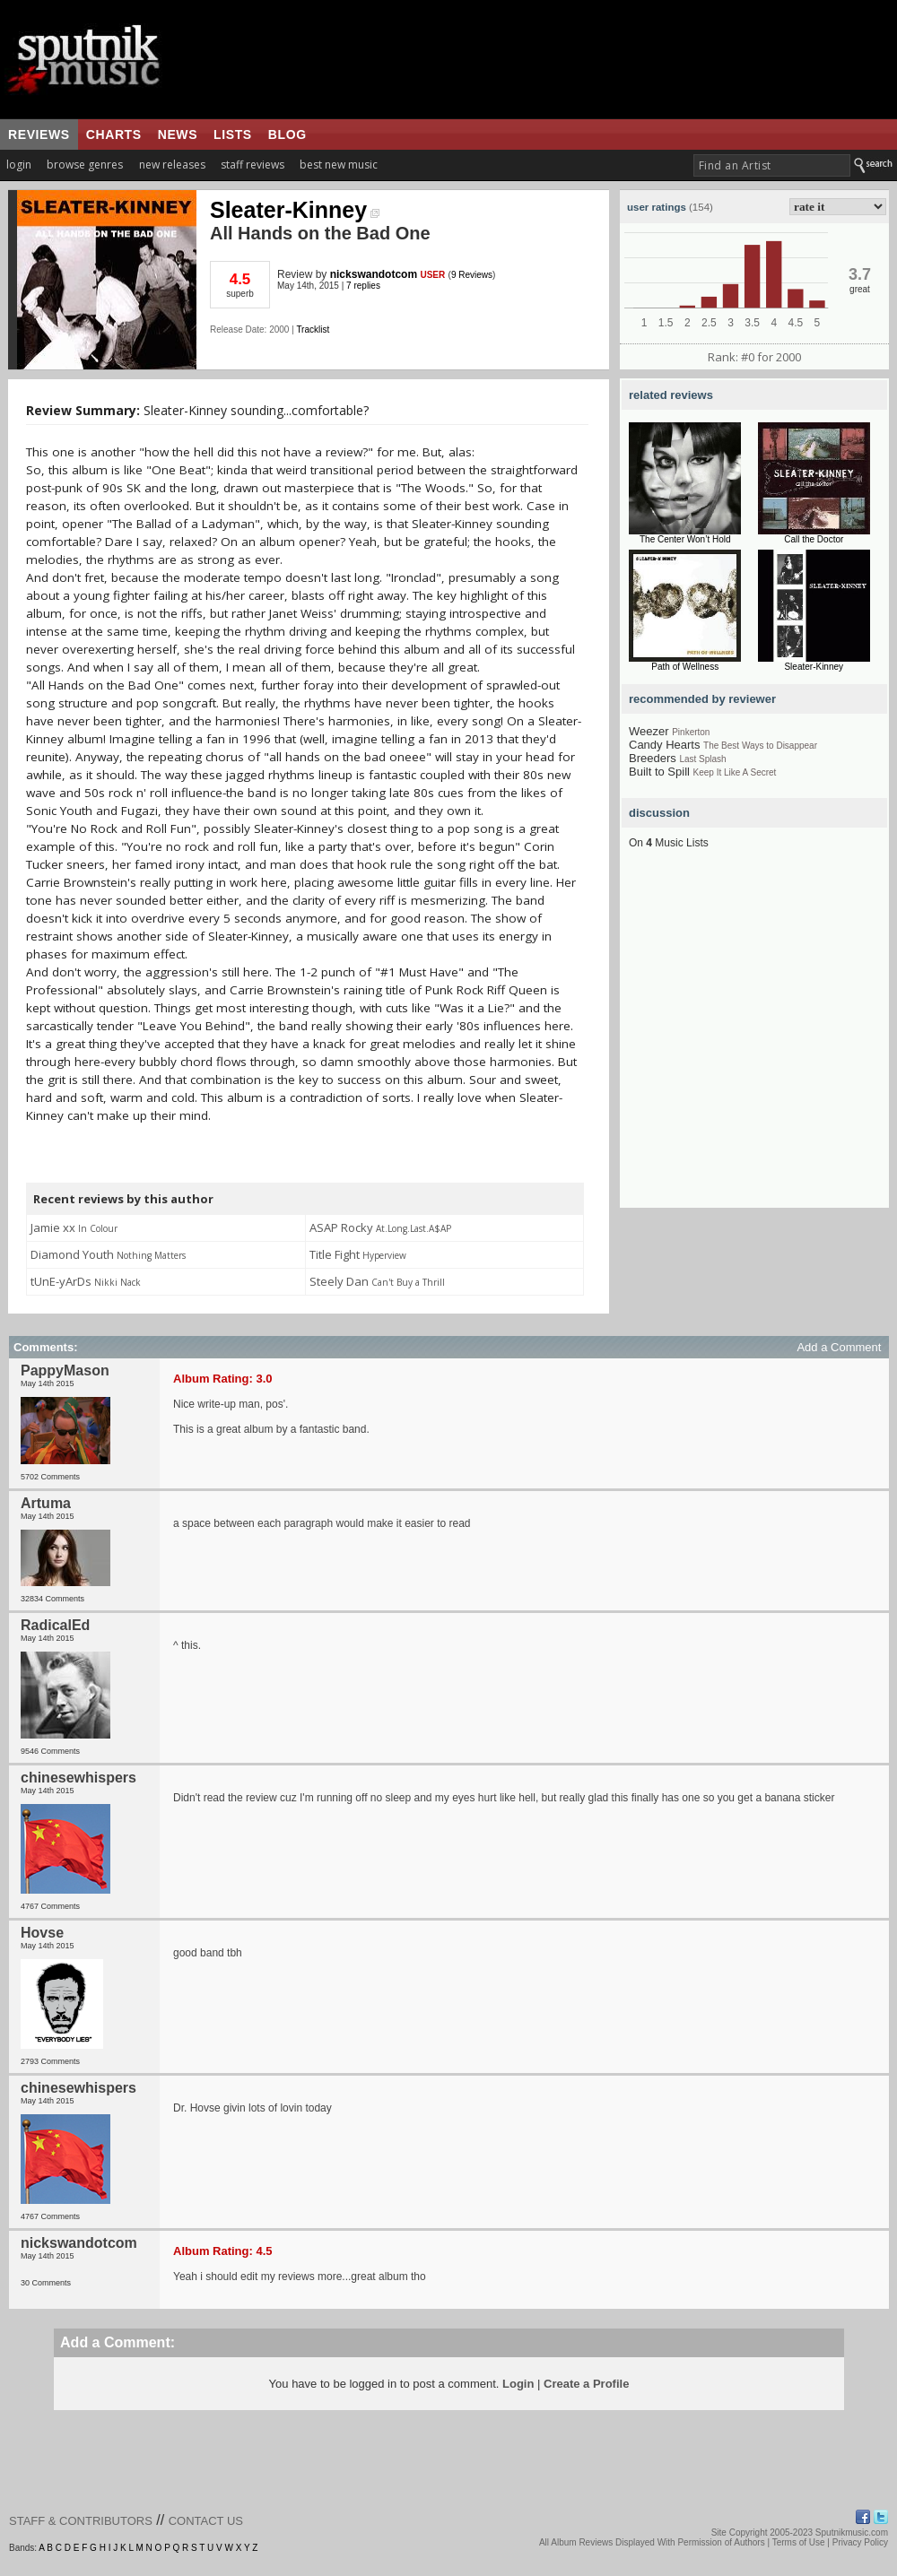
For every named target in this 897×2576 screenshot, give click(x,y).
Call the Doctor (813, 539)
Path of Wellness (684, 667)
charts (114, 134)
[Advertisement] (168, 1040)
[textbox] (771, 165)
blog (287, 134)
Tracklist (312, 329)
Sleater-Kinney (294, 209)
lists (232, 134)
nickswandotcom (373, 274)
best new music (339, 164)
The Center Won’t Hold (685, 539)
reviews (39, 134)
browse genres (85, 164)
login (18, 164)
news (177, 134)
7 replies (363, 286)
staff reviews (252, 164)
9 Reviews (471, 275)
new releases (172, 164)
